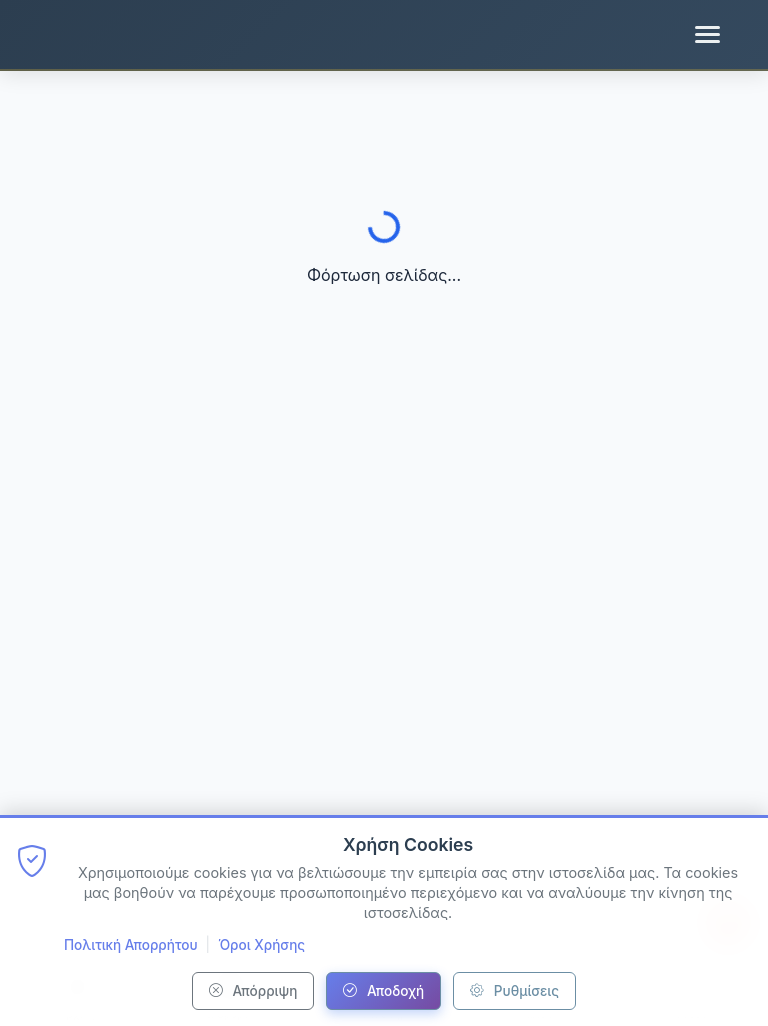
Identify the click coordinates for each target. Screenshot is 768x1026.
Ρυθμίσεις (514, 991)
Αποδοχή (383, 991)
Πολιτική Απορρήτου (131, 945)
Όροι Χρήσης (261, 945)
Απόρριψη (253, 991)
